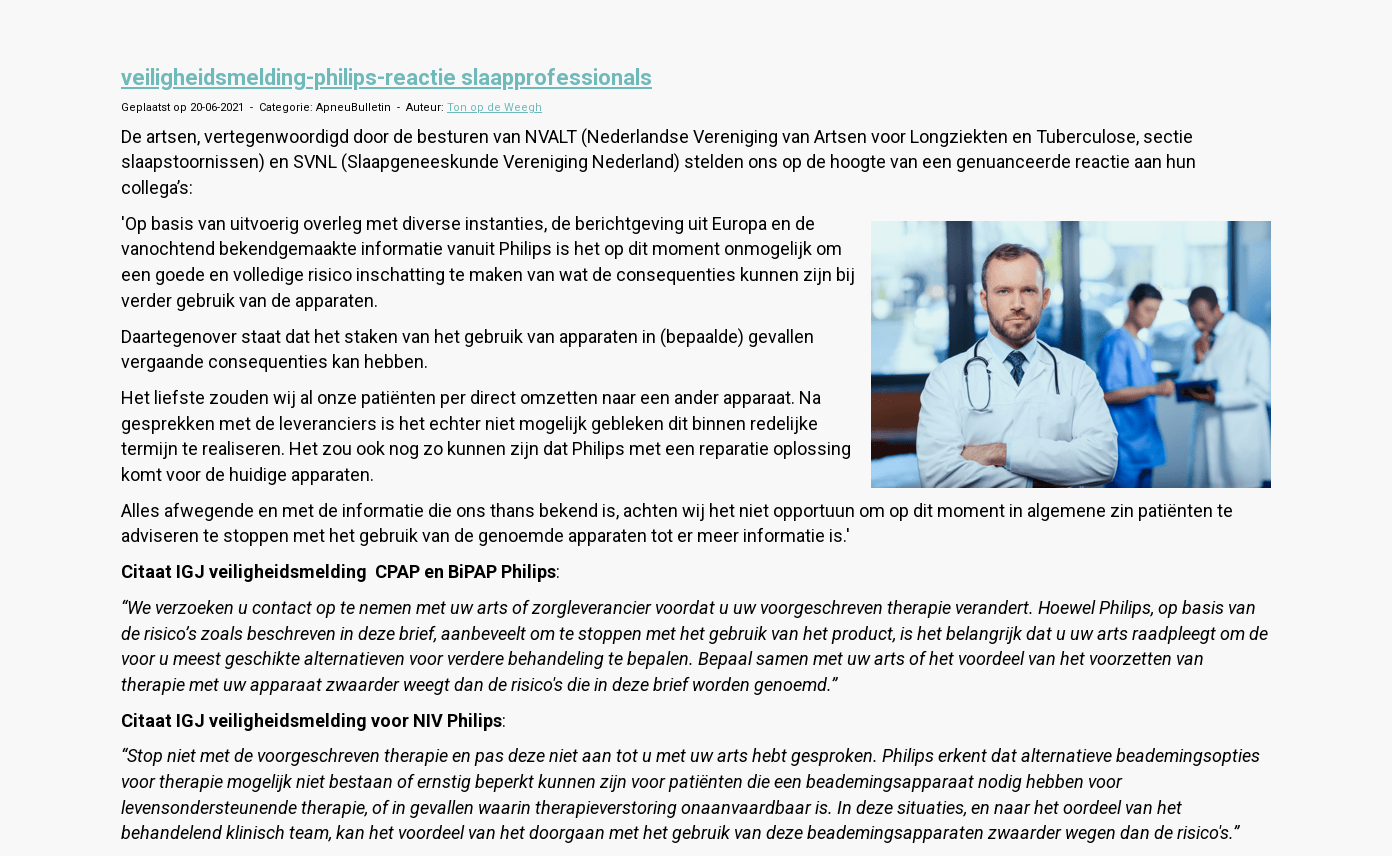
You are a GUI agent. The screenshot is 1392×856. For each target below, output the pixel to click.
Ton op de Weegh (494, 107)
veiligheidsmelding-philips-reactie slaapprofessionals (386, 77)
